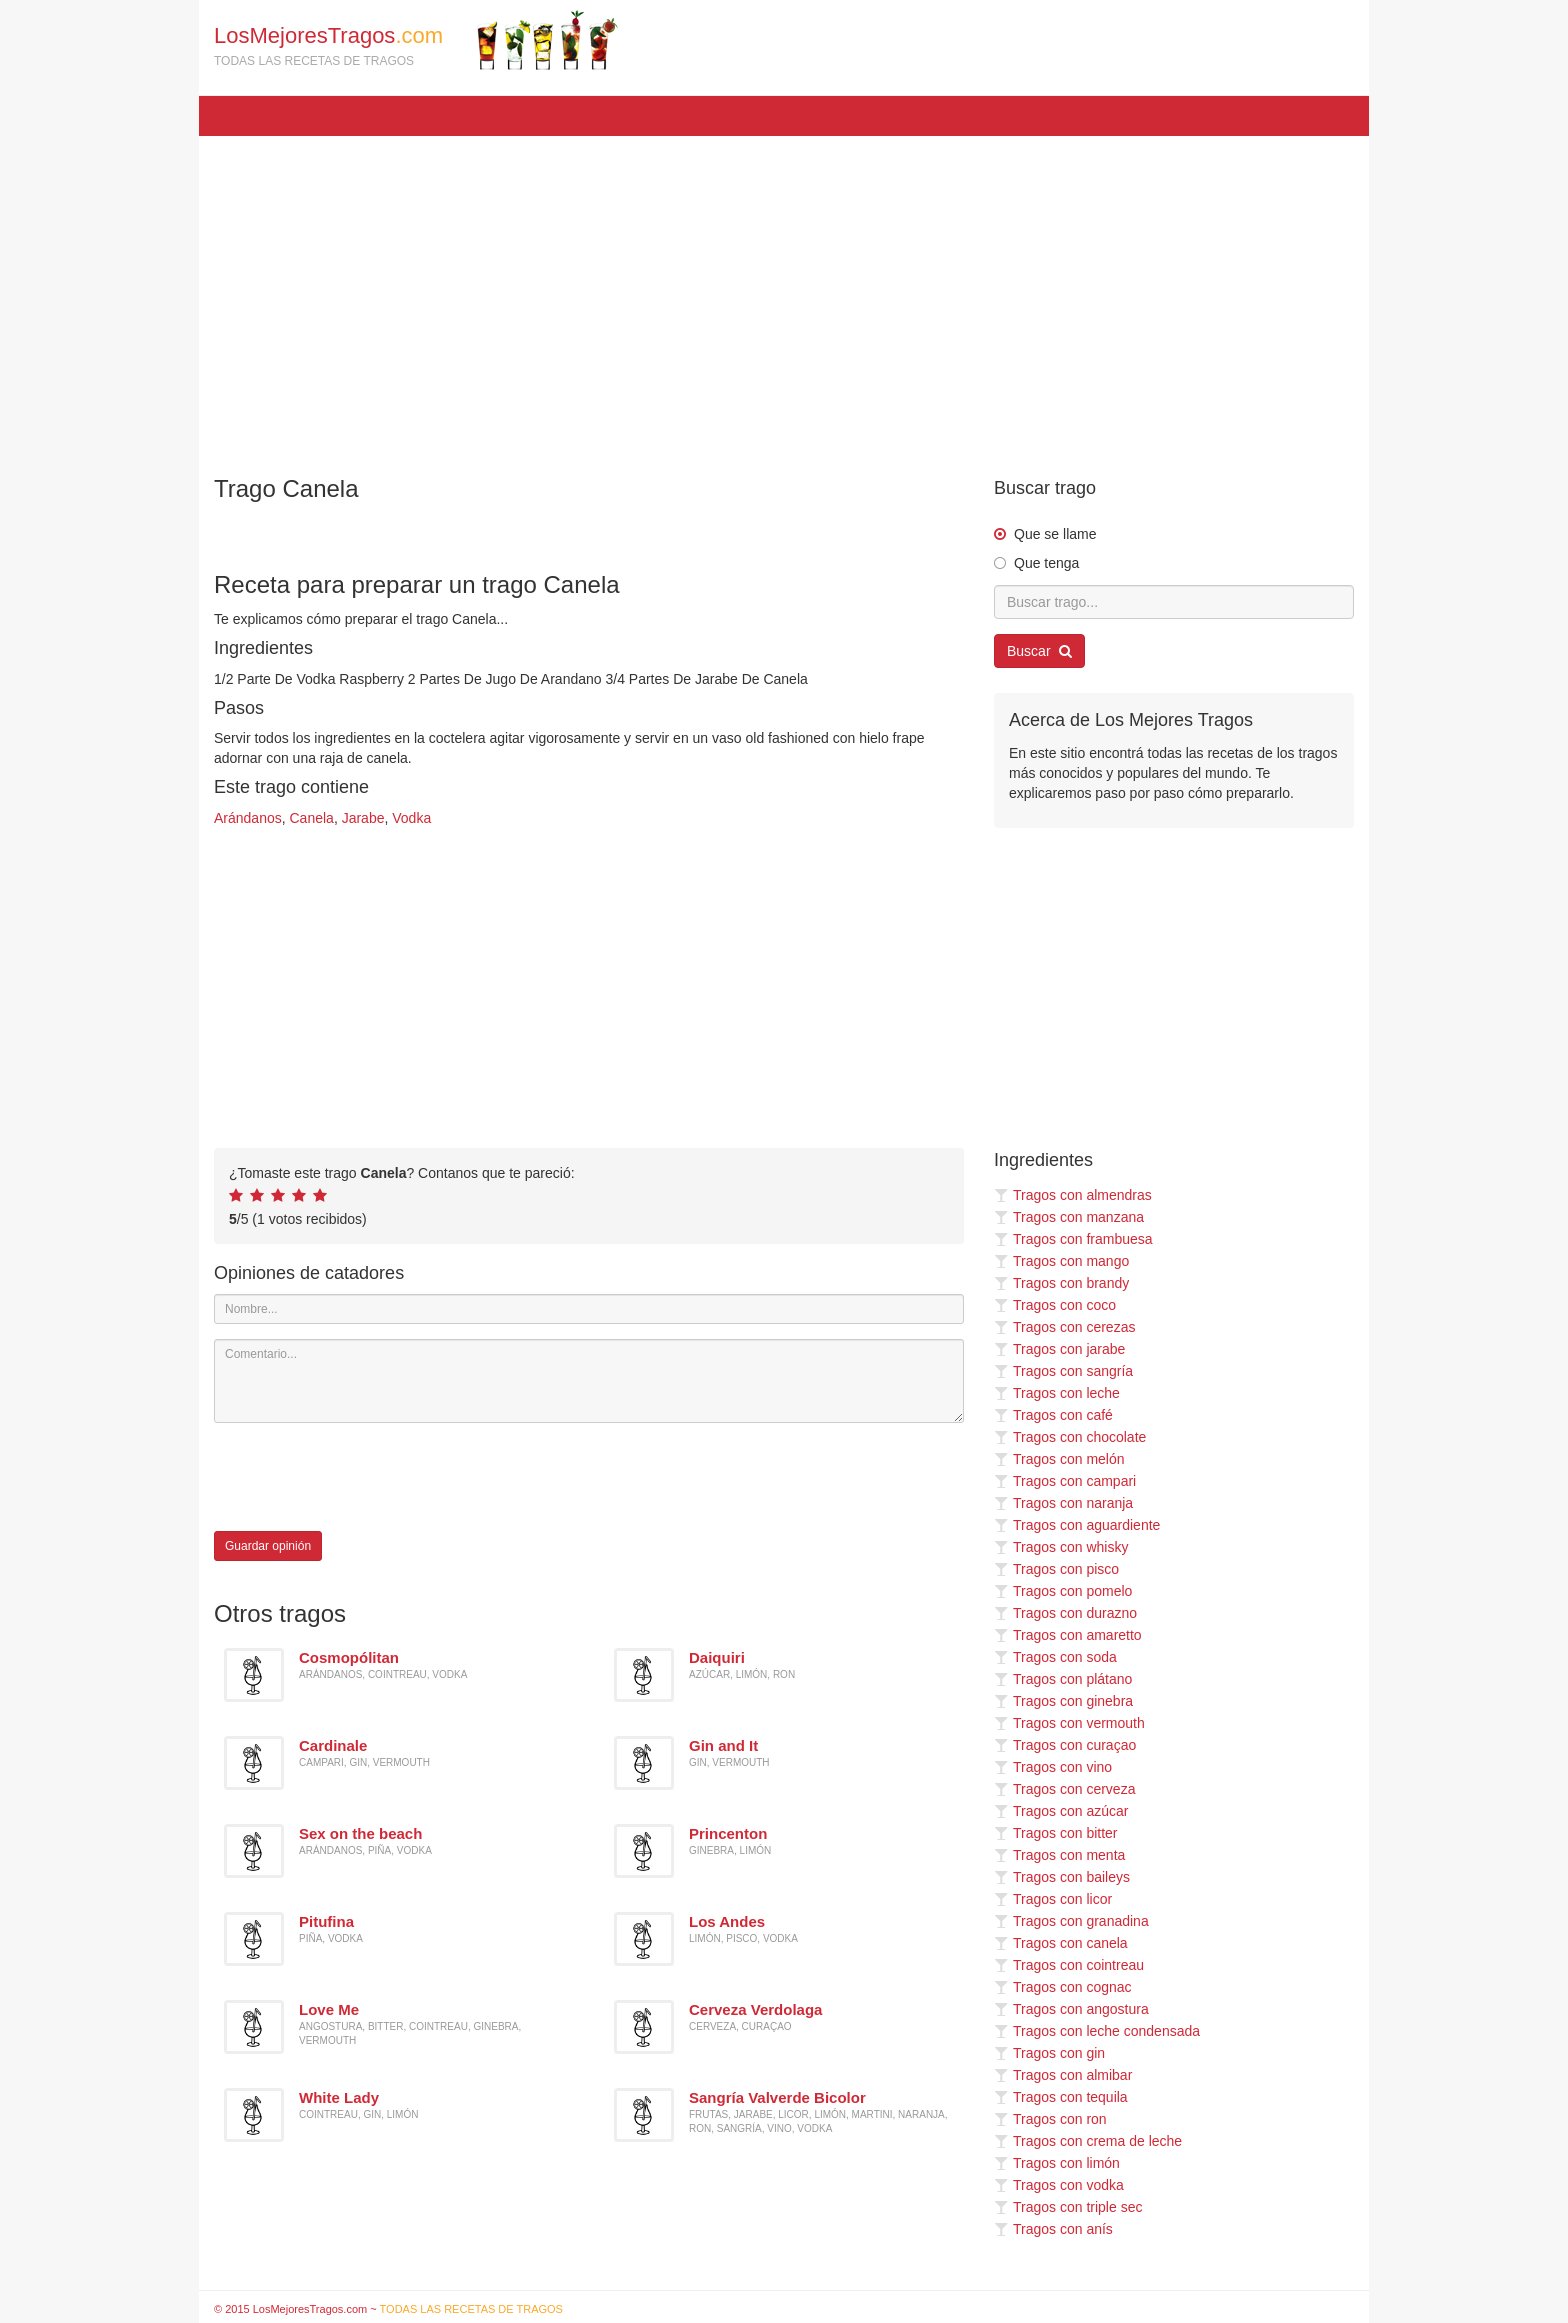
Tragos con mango (1061, 1261)
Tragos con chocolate (1070, 1437)
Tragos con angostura (1071, 2009)
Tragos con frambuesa (1073, 1239)
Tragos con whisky (1061, 1547)
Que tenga (1046, 563)
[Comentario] (589, 1381)
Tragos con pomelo (1063, 1591)
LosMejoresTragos (416, 40)
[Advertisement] (784, 296)
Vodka (411, 818)
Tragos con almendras (1073, 1195)
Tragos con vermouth (1069, 1723)
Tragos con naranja (1063, 1503)
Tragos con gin (1049, 2053)
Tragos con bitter (1056, 1833)
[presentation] (366, 1477)
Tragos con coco (1055, 1305)
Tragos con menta (1059, 1855)
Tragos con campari (1065, 1481)
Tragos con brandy (1061, 1283)
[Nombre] (589, 1309)
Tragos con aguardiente (1077, 1525)
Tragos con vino (1053, 1767)
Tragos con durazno (1065, 1613)
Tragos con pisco (1056, 1569)
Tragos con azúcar (1061, 1811)
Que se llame (1055, 534)
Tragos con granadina (1071, 1921)
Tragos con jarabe (1059, 1349)
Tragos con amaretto (1068, 1635)
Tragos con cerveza (1064, 1789)
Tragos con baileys (1062, 1877)
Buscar (1039, 651)
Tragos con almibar (1063, 2075)
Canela (312, 818)
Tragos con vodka (1059, 2185)
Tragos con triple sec (1068, 2207)
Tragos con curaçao (1065, 1745)
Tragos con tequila (1061, 2097)
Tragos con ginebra (1063, 1701)
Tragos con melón (1059, 1459)
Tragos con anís (1053, 2229)
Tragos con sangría (1063, 1371)
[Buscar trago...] (1174, 602)
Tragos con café (1053, 1415)
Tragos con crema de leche (1088, 2141)
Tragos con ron (1050, 2119)
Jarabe (363, 818)
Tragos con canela (1061, 1943)
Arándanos (248, 818)
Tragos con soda (1055, 1657)
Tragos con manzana (1069, 1217)
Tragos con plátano (1063, 1679)
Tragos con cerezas (1064, 1327)
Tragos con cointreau (1069, 1965)
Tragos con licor (1053, 1899)
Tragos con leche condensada (1097, 2031)
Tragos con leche (1057, 1393)
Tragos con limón (1057, 2163)
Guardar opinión (268, 1546)
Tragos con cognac (1063, 1987)
